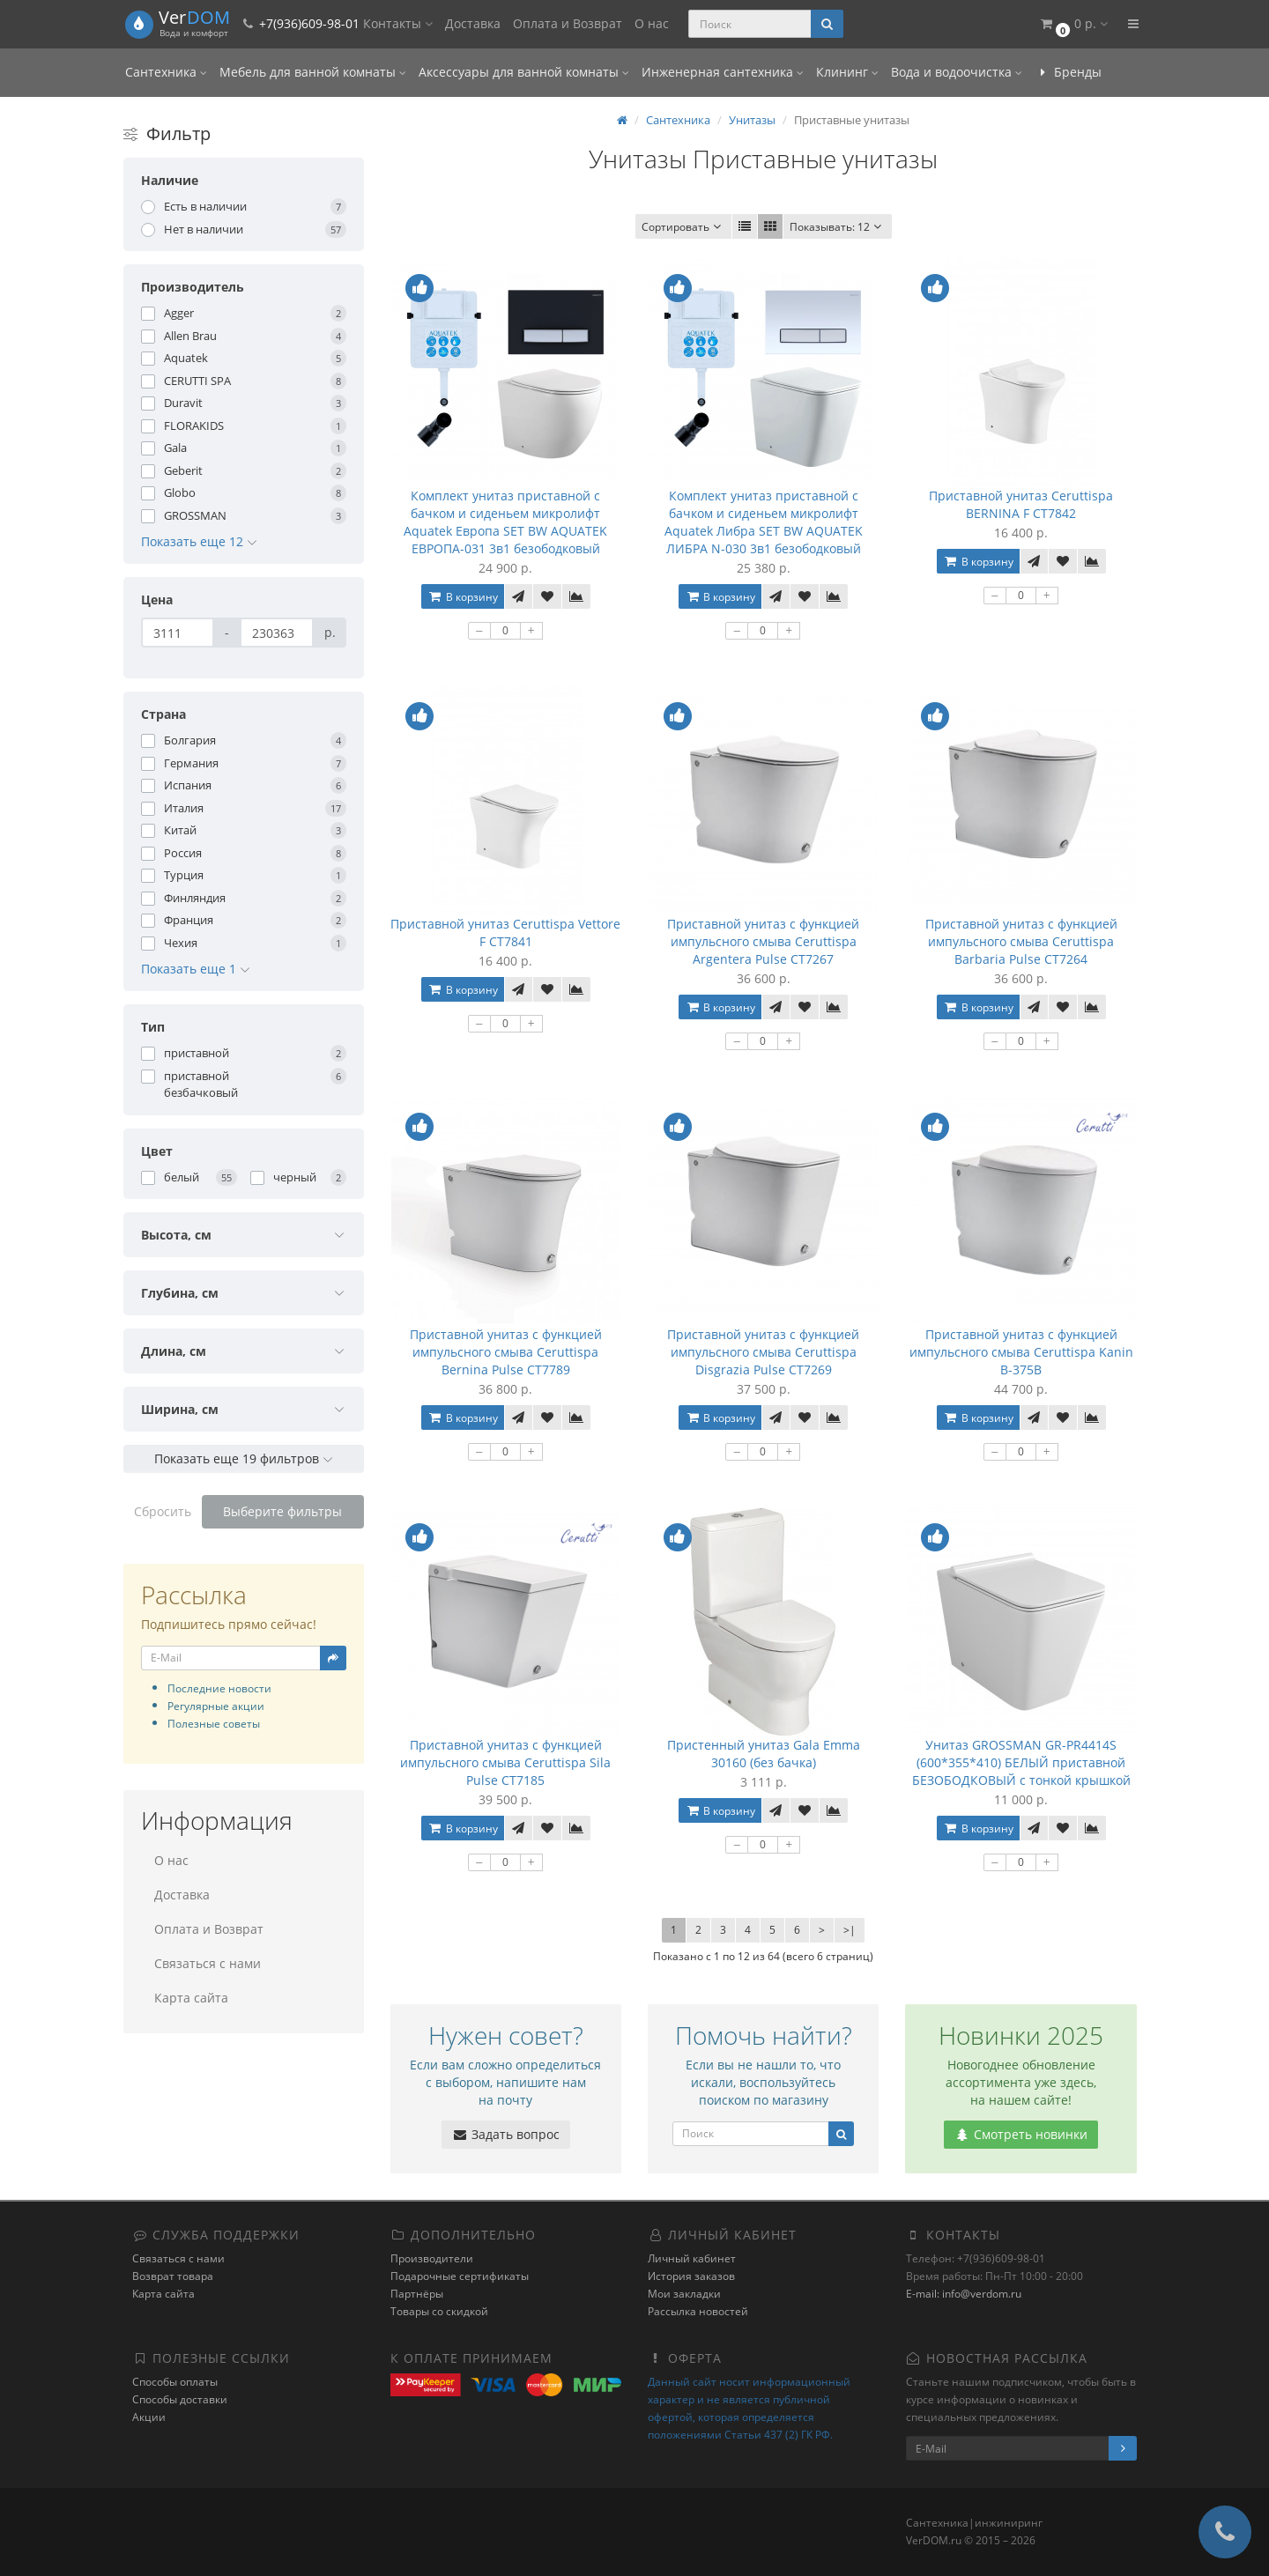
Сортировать (683, 226)
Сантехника (166, 71)
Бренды (1068, 71)
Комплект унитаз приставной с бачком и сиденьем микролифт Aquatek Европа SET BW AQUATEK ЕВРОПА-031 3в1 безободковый (505, 522)
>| (849, 1929)
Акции (149, 2416)
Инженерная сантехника (723, 71)
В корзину (462, 596)
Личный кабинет (692, 2258)
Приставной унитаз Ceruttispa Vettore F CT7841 (505, 932)
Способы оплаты (175, 2381)
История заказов (691, 2276)
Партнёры (416, 2293)
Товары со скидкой (439, 2311)
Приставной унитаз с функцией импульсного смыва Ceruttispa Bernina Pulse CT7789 (506, 1352)
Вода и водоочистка (956, 71)
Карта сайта (191, 1997)
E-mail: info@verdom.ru (963, 2293)
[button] (1073, 24)
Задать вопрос (506, 2134)
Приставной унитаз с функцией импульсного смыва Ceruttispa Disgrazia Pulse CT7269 (763, 1352)
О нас (651, 23)
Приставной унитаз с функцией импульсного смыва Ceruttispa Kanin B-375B (1021, 1352)
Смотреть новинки (1020, 2134)
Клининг (847, 71)
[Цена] (177, 633)
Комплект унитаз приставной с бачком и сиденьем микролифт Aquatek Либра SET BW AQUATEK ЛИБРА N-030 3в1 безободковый (763, 522)
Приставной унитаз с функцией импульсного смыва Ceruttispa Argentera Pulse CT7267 (763, 941)
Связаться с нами (207, 1963)
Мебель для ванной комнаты (312, 71)
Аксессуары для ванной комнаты (524, 71)
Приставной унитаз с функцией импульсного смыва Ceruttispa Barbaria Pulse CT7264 (1021, 941)
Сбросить (162, 1511)
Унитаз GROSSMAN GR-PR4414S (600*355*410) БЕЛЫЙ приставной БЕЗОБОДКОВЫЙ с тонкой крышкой (1021, 1762)
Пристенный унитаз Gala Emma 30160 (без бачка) (763, 1753)
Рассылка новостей (698, 2311)
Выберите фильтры (282, 1511)
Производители (431, 2258)
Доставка (473, 23)
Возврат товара (172, 2276)
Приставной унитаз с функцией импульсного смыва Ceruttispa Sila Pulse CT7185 (505, 1762)
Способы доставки (179, 2399)
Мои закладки (684, 2293)
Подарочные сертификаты (459, 2276)
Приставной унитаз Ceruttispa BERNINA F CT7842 (1021, 504)
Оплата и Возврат (567, 23)
